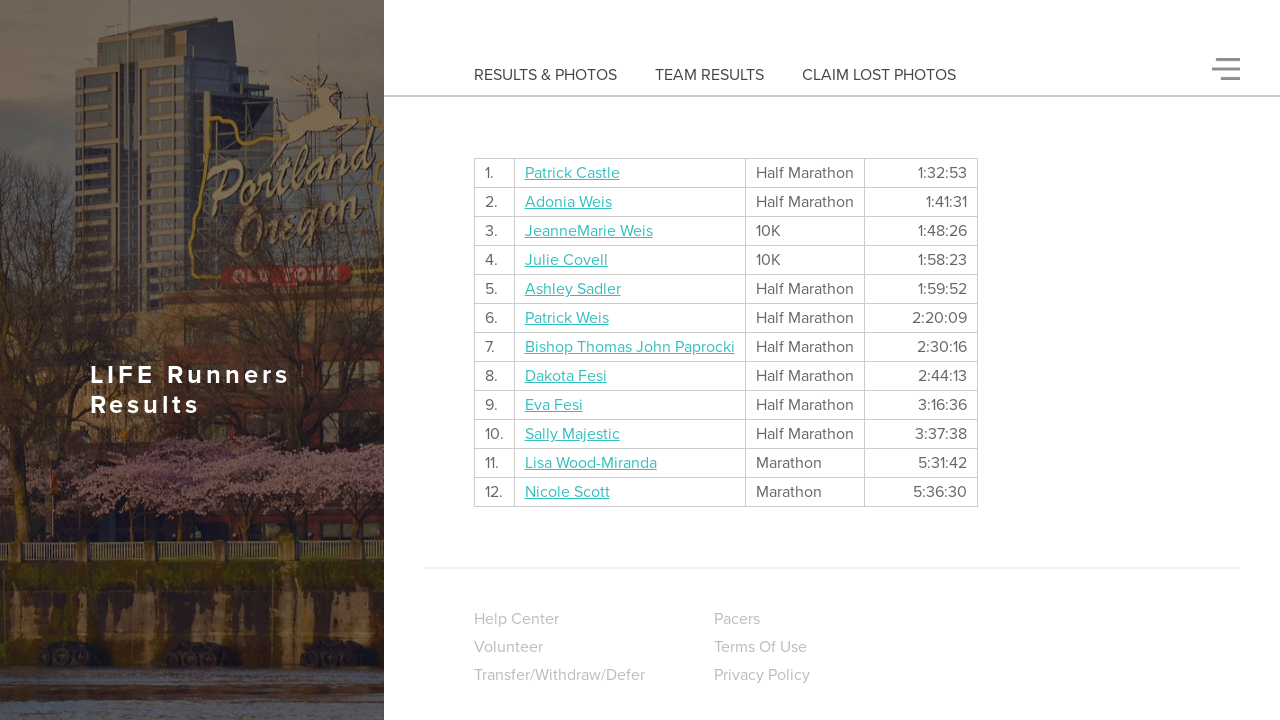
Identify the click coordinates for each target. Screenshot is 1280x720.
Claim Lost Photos (879, 75)
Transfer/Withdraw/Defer (559, 675)
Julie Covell (566, 260)
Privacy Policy (762, 675)
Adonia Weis (568, 202)
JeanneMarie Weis (589, 231)
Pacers (737, 619)
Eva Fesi (554, 405)
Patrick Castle (572, 173)
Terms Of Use (760, 647)
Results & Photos (545, 75)
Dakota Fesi (566, 376)
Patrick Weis (567, 318)
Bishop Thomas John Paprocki (630, 347)
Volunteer (508, 647)
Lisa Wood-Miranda (591, 463)
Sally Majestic (572, 434)
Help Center (516, 619)
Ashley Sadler (573, 289)
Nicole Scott (567, 492)
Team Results (709, 75)
